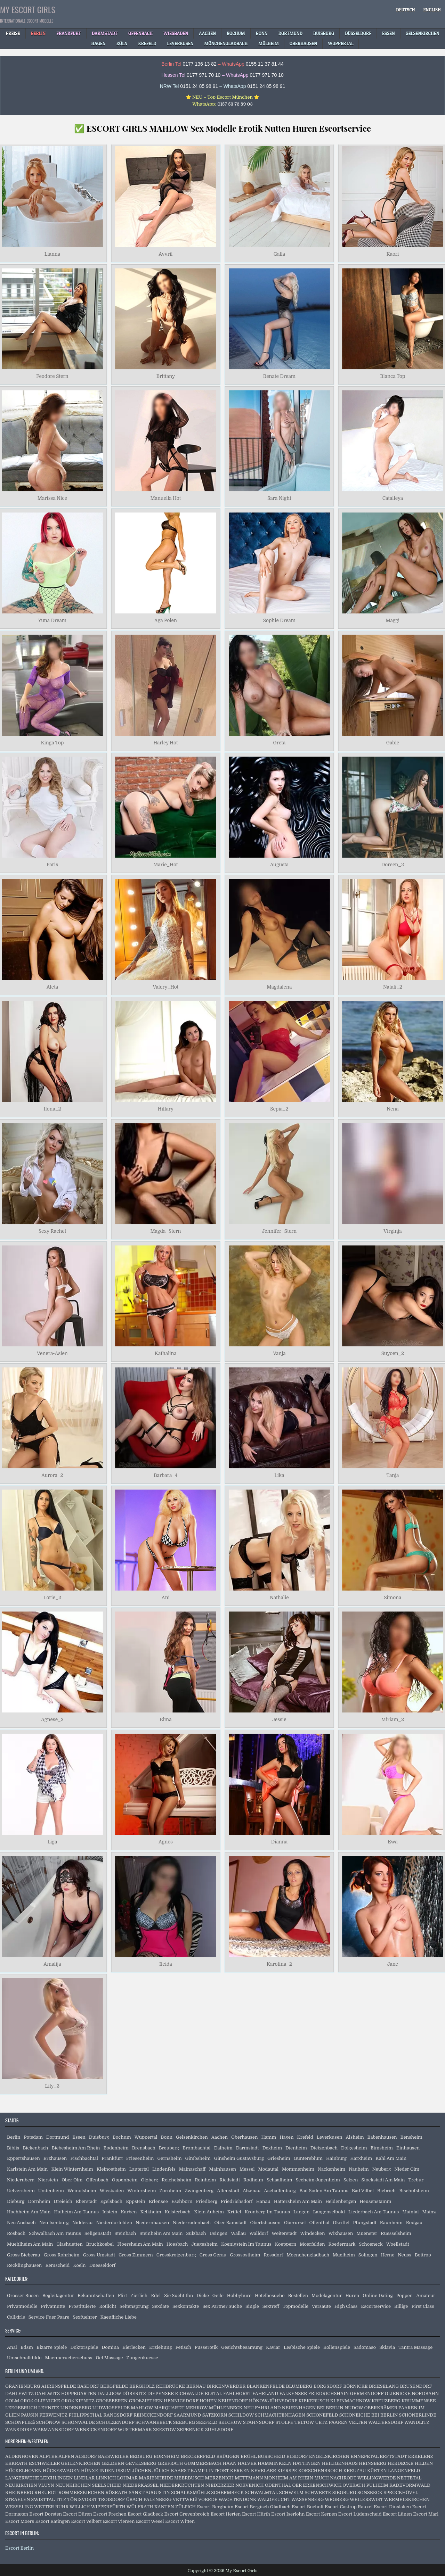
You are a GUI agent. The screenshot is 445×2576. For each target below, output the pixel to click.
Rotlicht (107, 2306)
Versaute (321, 2306)
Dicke (202, 2295)
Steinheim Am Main (161, 2233)
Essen (79, 2137)
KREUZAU (354, 2470)
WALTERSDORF (385, 2422)
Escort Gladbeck (145, 2514)
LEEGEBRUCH (21, 2407)
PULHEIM (377, 2485)
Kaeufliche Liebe (118, 2317)
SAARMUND (187, 2415)
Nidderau (82, 2222)
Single (252, 2306)
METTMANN (249, 2477)
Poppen (404, 2295)
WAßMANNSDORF (53, 2429)
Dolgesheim (354, 2147)
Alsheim (355, 2137)
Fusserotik (206, 2347)
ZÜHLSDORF (219, 2429)
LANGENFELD (404, 2470)
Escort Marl (425, 2514)
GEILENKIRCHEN (80, 2463)
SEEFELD (206, 2422)
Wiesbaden (112, 2190)
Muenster (366, 2233)
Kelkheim (150, 2211)
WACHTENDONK (238, 2499)
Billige (401, 2306)
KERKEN (240, 2470)
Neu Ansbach (21, 2222)
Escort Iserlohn (288, 2514)
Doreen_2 (392, 865)
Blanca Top (392, 376)
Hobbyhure (239, 2295)
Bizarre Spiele (52, 2347)
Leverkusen (329, 2137)
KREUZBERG (386, 2400)
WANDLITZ (416, 2422)
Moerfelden (312, 2244)
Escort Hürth (256, 2514)
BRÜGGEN (228, 2456)
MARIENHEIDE (156, 2477)
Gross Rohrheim (62, 2254)
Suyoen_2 (392, 1353)
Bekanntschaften (96, 2295)
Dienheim (296, 2147)
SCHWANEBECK (154, 2422)
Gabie (392, 742)
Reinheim (205, 2179)
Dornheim (39, 2201)
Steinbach (125, 2233)
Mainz (429, 2211)
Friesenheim (140, 2158)
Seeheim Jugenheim (318, 2179)
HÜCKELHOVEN (23, 2470)
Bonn (167, 2137)
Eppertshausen (23, 2158)
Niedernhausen (152, 2222)
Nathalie (279, 1597)
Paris (52, 865)
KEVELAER (263, 2470)
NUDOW (354, 2407)
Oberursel (295, 2222)
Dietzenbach (324, 2147)
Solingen (368, 2254)
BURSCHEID (271, 2456)
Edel (156, 2295)
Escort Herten (226, 2514)
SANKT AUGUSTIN (149, 2492)
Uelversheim (21, 2190)
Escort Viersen (119, 2521)
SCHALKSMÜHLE (190, 2492)
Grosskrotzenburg (176, 2254)
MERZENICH (219, 2477)
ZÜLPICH (185, 2506)
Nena (392, 1109)
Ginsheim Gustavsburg (239, 2158)
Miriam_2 (392, 1720)
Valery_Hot (166, 987)
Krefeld (305, 2137)
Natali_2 (392, 987)
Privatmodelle (22, 2306)
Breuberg (169, 2147)
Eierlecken (134, 2347)
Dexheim (272, 2147)
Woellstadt (397, 2244)
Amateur (425, 2295)
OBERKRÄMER (380, 2407)
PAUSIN (29, 2415)
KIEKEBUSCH (314, 2400)
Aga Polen (165, 621)
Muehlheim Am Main (30, 2244)
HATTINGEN (307, 2463)
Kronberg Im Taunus (267, 2211)
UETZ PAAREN (331, 2422)
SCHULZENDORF (115, 2422)
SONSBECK (369, 2492)
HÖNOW (258, 2400)
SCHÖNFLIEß (20, 2422)
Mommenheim (298, 2169)
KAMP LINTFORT (210, 2470)
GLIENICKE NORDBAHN (412, 2393)
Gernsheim (169, 2158)
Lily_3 (52, 2086)
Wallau (238, 2233)
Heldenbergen (340, 2201)
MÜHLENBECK (225, 2407)
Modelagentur (327, 2295)
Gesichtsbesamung (241, 2347)
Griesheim (278, 2158)
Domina (110, 2347)
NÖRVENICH (249, 2485)
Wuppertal (146, 2137)
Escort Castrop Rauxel (349, 2506)
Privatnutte (53, 2306)
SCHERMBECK (227, 2492)
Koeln (79, 2265)
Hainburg (336, 2158)
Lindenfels (164, 2169)
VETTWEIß (185, 2499)
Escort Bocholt (307, 2506)
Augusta (279, 865)
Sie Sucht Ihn (178, 2295)
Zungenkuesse (142, 2357)
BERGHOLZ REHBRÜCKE (157, 2386)
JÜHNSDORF (282, 2400)
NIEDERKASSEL (141, 2485)
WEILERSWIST (366, 2499)
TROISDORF (111, 2499)
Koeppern (286, 2244)
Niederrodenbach (192, 2222)
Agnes (166, 1842)
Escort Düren (77, 2514)
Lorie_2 (52, 1597)
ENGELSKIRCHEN (329, 2456)
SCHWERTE (318, 2492)
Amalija (52, 1964)
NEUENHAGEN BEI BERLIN (312, 2407)
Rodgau (414, 2222)
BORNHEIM (167, 2456)
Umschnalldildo (24, 2357)
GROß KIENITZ (78, 2400)
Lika (279, 1475)
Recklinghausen (24, 2265)
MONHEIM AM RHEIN (288, 2477)
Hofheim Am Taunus (76, 2211)
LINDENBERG (75, 2407)
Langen (301, 2211)
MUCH (321, 2477)
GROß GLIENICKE (40, 2400)
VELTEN (358, 2422)
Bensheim (411, 2137)
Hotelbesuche (269, 2295)
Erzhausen (55, 2158)
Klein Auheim (209, 2211)
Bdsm (27, 2347)
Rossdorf (273, 2254)
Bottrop (423, 2254)
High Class (345, 2306)
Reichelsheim (176, 2179)
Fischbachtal (84, 2158)
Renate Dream (279, 376)
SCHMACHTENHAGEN (280, 2415)
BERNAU (196, 2386)
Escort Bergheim (215, 2506)
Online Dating (378, 2295)
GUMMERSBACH (203, 2463)
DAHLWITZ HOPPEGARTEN (65, 2393)
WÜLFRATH (140, 2506)
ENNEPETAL (364, 2456)
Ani (166, 1597)
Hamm (268, 2137)
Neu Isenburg (54, 2222)
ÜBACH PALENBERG (148, 2499)
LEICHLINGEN (56, 2477)
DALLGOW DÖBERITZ (121, 2393)
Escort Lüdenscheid (360, 2514)
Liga (52, 1842)
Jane (392, 1964)
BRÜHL (249, 2456)
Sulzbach (196, 2233)
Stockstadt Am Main (383, 2179)
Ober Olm (72, 2179)
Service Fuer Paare (49, 2317)
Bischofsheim (414, 2190)
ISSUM (123, 2470)
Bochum (122, 2137)
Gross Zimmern (136, 2254)
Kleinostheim (111, 2169)
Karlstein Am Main (27, 2169)
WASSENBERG (307, 2499)
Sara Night (279, 498)
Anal (12, 2347)
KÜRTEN (377, 2470)
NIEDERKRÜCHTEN (182, 2485)
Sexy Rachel (52, 1231)
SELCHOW (230, 2422)
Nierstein (48, 2179)
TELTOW (304, 2422)
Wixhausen (340, 2233)
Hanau (263, 2201)
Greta (279, 742)
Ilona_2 (52, 1109)
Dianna (279, 1842)
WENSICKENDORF (96, 2429)
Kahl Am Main (390, 2158)
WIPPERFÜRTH (108, 2506)
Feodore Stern (52, 376)
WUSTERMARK (135, 2429)
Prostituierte (82, 2306)
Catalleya (392, 498)
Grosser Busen (23, 2295)
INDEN (107, 2470)
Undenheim (51, 2190)
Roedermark (341, 2244)
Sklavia (387, 2347)
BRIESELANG (384, 2386)
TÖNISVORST (82, 2499)
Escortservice (376, 2306)
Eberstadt (86, 2201)
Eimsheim (382, 2147)
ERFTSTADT (393, 2456)
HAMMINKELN (274, 2463)
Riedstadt (229, 2179)
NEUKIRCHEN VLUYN (29, 2485)
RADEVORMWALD (409, 2485)
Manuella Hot (166, 498)
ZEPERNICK (190, 2429)
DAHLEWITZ (19, 2393)
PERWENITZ (53, 2415)
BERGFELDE (114, 2386)
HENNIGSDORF (181, 2400)
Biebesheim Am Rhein (76, 2147)
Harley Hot (166, 742)
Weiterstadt (284, 2233)
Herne (388, 2254)
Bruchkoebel (100, 2244)
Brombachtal (197, 2147)
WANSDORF (18, 2429)
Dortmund (57, 2137)
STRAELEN (17, 2499)
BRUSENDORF (416, 2386)
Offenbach (97, 2179)
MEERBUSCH (189, 2477)
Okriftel (341, 2222)
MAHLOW (142, 2407)
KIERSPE (287, 2470)
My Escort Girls (27, 9)
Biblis (13, 2147)
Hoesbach (177, 2244)
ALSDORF (86, 2456)
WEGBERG (337, 2499)
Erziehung (160, 2347)
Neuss (404, 2254)
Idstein (109, 2211)
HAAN (230, 2463)
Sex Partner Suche (222, 2306)
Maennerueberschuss (68, 2357)
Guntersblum (308, 2158)
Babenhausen (382, 2137)
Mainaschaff (192, 2169)
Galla (279, 254)
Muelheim (344, 2254)
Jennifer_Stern (279, 1231)
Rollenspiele (336, 2347)
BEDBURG (141, 2456)
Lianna (52, 254)
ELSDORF (297, 2456)
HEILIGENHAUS (340, 2463)
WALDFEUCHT (273, 2499)
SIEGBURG (344, 2492)
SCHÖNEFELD (322, 2415)
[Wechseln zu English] (432, 9)
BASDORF (88, 2386)
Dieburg (15, 2201)
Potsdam (33, 2137)
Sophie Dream (279, 621)
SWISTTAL (43, 2499)
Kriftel (234, 2211)
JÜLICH (161, 2470)
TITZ (61, 2499)
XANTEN (164, 2506)
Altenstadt (228, 2190)
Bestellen (298, 2295)
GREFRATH (170, 2463)
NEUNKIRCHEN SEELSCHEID (88, 2485)
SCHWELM (291, 2492)
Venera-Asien (52, 1353)
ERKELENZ (421, 2456)
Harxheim (361, 2158)
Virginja (392, 1231)
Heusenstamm (375, 2201)
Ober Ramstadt (230, 2222)
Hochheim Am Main (28, 2211)
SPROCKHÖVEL (400, 2492)
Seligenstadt (97, 2233)
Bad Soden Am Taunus (323, 2190)
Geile (218, 2295)
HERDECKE (401, 2463)
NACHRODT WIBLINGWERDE (363, 2477)
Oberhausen (244, 2137)
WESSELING (19, 2506)
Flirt (122, 2295)
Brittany (165, 376)
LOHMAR (127, 2477)
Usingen (219, 2233)
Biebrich (386, 2190)
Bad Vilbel (363, 2190)
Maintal (410, 2211)
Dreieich (63, 2201)
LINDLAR (84, 2477)
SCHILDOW (241, 2415)
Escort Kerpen (321, 2514)
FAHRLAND (265, 2393)
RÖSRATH (116, 2492)
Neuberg (381, 2169)
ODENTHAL (278, 2485)
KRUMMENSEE (419, 2400)
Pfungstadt (364, 2222)
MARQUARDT (169, 2407)
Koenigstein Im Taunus (246, 2244)
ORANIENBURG (22, 2386)
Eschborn (182, 2201)
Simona (393, 1597)
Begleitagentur (58, 2295)
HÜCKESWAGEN (61, 2470)
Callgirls (16, 2317)
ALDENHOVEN (21, 2456)
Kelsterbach (178, 2211)
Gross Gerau (213, 2254)
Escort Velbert (86, 2521)
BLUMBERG (299, 2386)
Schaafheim (279, 2179)
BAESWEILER (113, 2456)
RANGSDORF (117, 2415)
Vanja (279, 1353)
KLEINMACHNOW (350, 2400)
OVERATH (353, 2485)
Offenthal (319, 2222)
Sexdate (160, 2306)
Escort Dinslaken (392, 2506)
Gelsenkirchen (192, 2137)
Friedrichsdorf (237, 2201)
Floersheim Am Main (140, 2244)
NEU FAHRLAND (262, 2407)
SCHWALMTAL (261, 2492)
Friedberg (207, 2201)
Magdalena (279, 987)
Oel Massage (109, 2357)
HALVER (247, 2463)
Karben (129, 2211)
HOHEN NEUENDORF (224, 2400)
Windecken (312, 2233)
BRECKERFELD (198, 2456)
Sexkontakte (185, 2306)
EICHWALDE (189, 2393)
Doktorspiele (84, 2347)
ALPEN (66, 2456)
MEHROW (197, 2407)
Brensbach (143, 2147)
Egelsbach (111, 2201)
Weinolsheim (81, 2190)
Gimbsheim (198, 2158)
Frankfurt (112, 2158)
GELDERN (113, 2463)
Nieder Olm (406, 2169)
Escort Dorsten (45, 2514)
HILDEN (424, 2463)
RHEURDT (45, 2492)
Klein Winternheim (72, 2169)
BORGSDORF (328, 2386)
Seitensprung (134, 2306)
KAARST (180, 2470)
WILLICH (80, 2506)
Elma (166, 1720)
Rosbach (16, 2233)
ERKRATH (16, 2463)
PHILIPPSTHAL (85, 2415)
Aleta (52, 987)
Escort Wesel (150, 2521)
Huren (352, 2295)
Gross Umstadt (99, 2254)
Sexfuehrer (85, 2317)
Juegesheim (204, 2244)
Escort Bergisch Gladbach (263, 2506)
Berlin (14, 2137)
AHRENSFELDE (58, 2386)
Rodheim (253, 2179)
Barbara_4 (166, 1475)
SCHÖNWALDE (78, 2422)
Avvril (166, 254)
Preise (13, 33)
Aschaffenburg (280, 2190)
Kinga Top (52, 742)
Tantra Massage (415, 2347)
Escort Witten (180, 2521)
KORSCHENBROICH (320, 2470)
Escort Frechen (110, 2514)
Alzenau (251, 2190)
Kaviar (273, 2347)
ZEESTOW (164, 2429)
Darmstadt (247, 2147)
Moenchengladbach (307, 2254)
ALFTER (48, 2456)
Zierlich (138, 2295)
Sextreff (270, 2306)
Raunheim (391, 2222)
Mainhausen (222, 2169)
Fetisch (183, 2347)
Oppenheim (125, 2179)
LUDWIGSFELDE (111, 2407)
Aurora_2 (52, 1475)
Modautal (268, 2169)
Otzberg (149, 2179)
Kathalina (166, 1353)
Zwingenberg (199, 2190)
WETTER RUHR (51, 2506)
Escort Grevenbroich (186, 2514)
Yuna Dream (52, 621)
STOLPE (284, 2422)
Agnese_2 (52, 1720)
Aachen (219, 2137)
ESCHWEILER (44, 2463)
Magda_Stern (166, 1231)
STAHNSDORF (259, 2422)
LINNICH (106, 2477)
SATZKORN (214, 2415)
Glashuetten (69, 2244)
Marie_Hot (166, 865)
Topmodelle (295, 2306)
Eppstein (135, 2201)
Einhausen (408, 2147)
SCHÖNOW (48, 2422)
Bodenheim (116, 2147)
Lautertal (139, 2169)
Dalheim (223, 2147)
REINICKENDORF (153, 2415)
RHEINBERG (19, 2492)
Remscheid (57, 2265)
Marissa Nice (52, 498)
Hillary (165, 1109)
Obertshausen (265, 2222)
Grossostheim (245, 2254)
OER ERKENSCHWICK (316, 2485)
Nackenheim (331, 2169)
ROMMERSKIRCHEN (81, 2492)
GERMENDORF (367, 2393)
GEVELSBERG (141, 2463)
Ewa (393, 1842)
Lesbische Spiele (302, 2347)
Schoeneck (371, 2244)
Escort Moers (19, 2521)
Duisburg (99, 2137)
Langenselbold (329, 2211)
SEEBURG (184, 2422)
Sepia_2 (279, 1109)
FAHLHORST (237, 2393)
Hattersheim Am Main (298, 2201)
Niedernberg (20, 2179)
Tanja (393, 1475)
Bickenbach (35, 2147)
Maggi (393, 621)
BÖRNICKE (355, 2386)
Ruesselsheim (396, 2233)
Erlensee (158, 2201)
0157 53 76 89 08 (235, 104)
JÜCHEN (141, 2470)
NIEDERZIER (219, 2485)
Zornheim (170, 2190)
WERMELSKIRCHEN (407, 2499)
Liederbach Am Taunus (373, 2211)
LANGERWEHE (22, 2477)
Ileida (165, 1964)
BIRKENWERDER (226, 2386)
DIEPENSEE (160, 2393)
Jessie (279, 1720)
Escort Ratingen (52, 2521)
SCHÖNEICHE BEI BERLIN (368, 2415)
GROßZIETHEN (146, 2400)
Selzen (350, 2179)
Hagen (286, 2137)
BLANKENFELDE (265, 2386)
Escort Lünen (397, 2514)
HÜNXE (89, 2470)
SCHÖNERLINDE (417, 2415)
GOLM (12, 2400)
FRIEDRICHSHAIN (328, 2393)
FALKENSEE (293, 2393)
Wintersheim (141, 2190)
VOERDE (208, 2499)
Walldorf (258, 2233)
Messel (247, 2169)
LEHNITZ (48, 2407)
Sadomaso (365, 2347)
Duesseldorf (102, 2265)
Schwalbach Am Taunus (55, 2233)
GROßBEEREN (112, 2400)
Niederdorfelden (114, 2222)
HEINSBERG (372, 2463)
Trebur (416, 2179)
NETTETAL (409, 2477)
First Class (422, 2306)
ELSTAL (213, 2393)
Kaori (393, 254)
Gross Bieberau (23, 2254)
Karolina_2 (279, 1964)
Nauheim (359, 2169)
